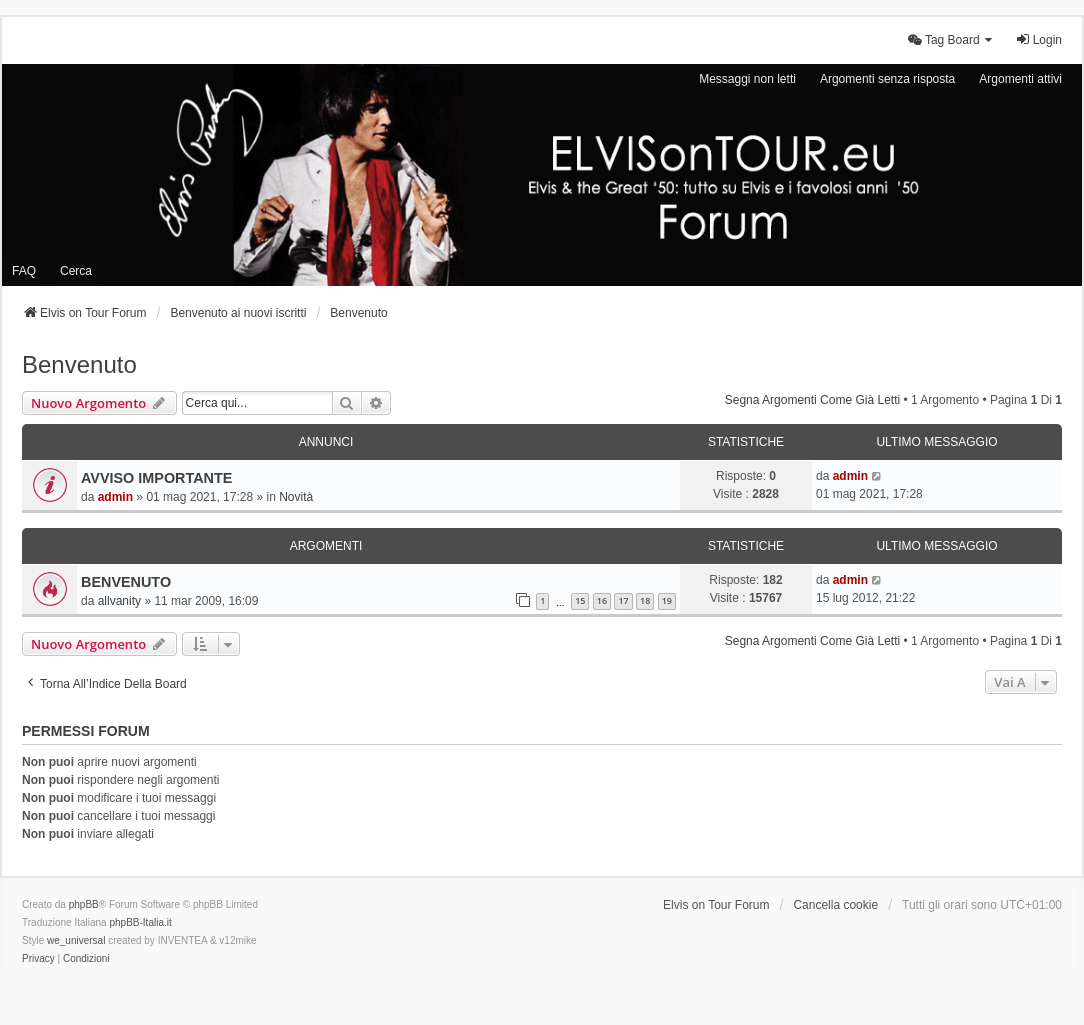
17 (623, 600)
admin (115, 497)
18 (645, 600)
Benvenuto (79, 364)
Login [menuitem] (1038, 39)
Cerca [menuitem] (76, 271)
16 (602, 600)
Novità (296, 497)
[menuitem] (951, 40)
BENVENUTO (126, 582)
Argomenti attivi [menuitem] (1020, 79)
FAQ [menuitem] (24, 271)
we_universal (76, 940)
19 (667, 600)
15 (580, 600)
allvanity (119, 601)
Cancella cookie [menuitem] (835, 905)
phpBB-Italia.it (140, 922)
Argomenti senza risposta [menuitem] (887, 79)
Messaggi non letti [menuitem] (747, 79)
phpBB (84, 904)
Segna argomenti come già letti (812, 400)
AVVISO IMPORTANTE (156, 478)
